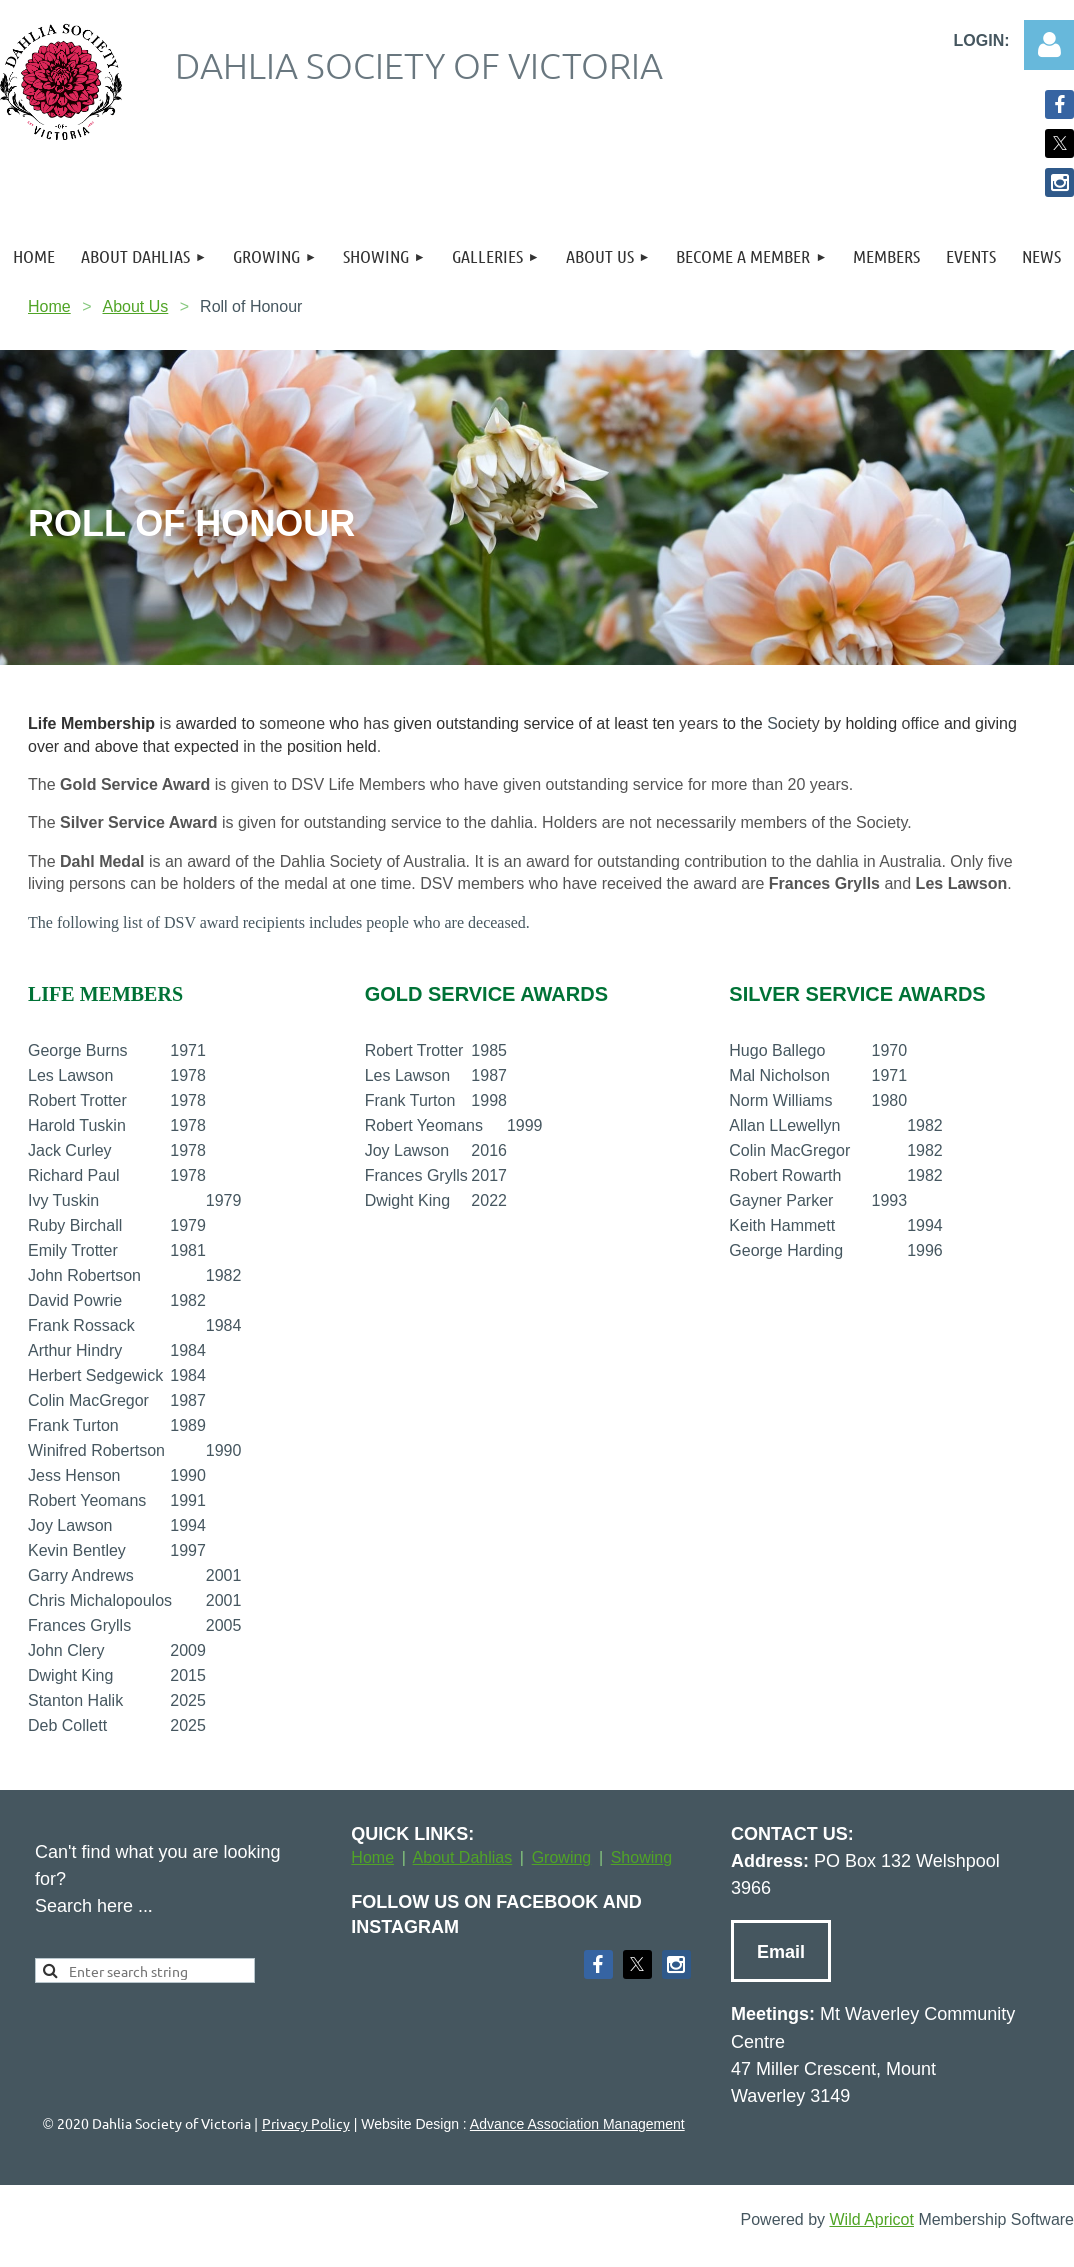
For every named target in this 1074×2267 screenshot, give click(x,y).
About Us (135, 306)
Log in (1049, 45)
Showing (641, 1857)
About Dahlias (463, 1857)
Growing (562, 1857)
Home (49, 306)
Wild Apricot (871, 2219)
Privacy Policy (306, 2123)
